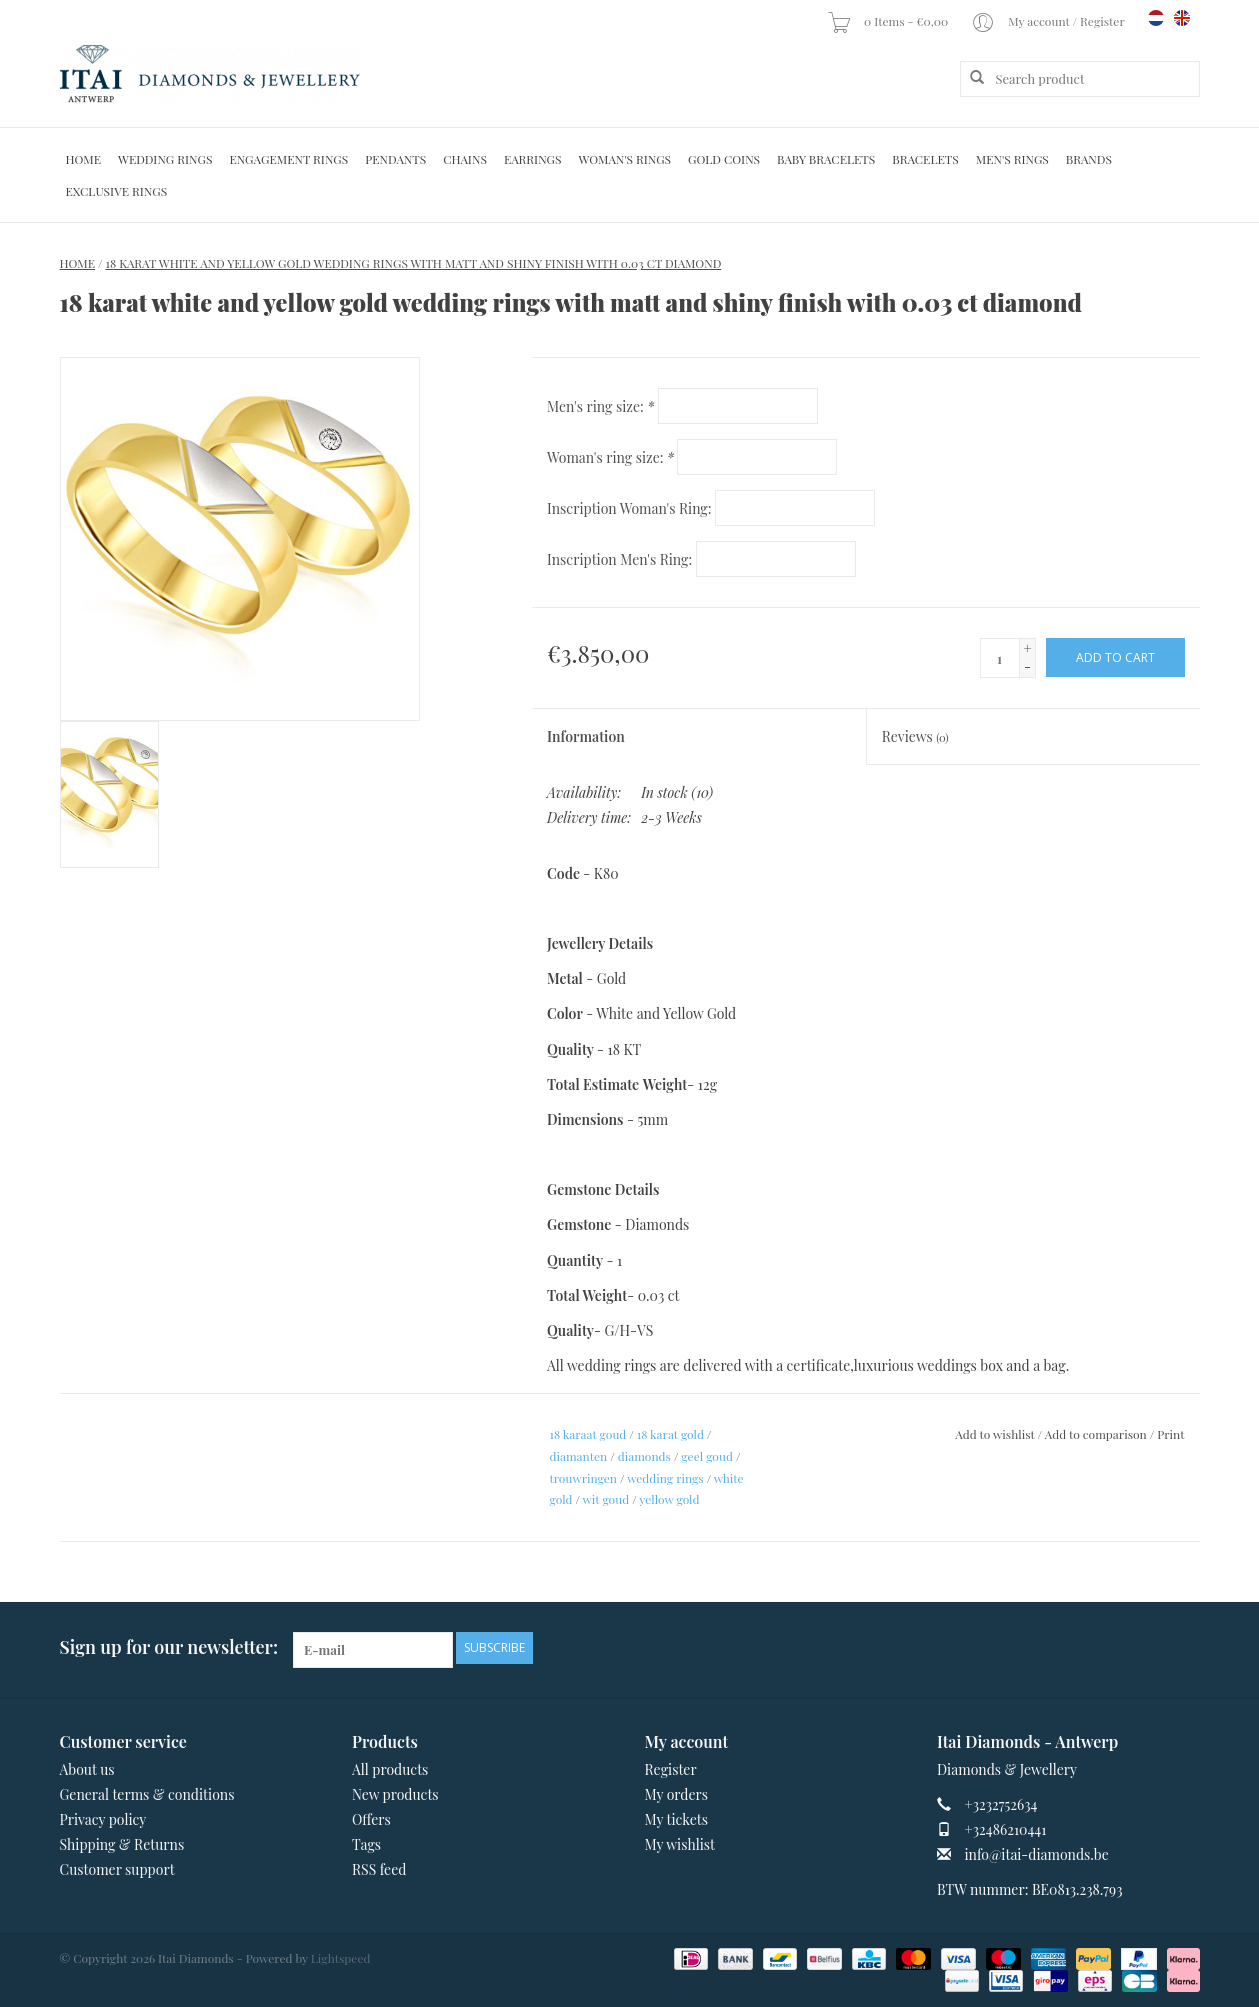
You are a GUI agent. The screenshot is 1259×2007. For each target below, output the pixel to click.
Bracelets (925, 159)
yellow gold (669, 1499)
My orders (677, 1794)
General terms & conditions (147, 1794)
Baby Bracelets (826, 159)
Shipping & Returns (122, 1844)
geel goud (707, 1456)
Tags (366, 1844)
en (1182, 18)
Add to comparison (1097, 1434)
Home (84, 159)
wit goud (606, 1499)
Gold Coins (724, 159)
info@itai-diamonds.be (1037, 1854)
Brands (1089, 159)
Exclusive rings (117, 191)
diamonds (644, 1456)
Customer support (117, 1869)
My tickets (676, 1819)
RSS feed (379, 1869)
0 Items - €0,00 (889, 21)
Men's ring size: (600, 406)
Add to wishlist (994, 1434)
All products (390, 1769)
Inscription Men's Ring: (619, 559)
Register (671, 1769)
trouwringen (584, 1478)
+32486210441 (1006, 1829)
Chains (465, 159)
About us (87, 1769)
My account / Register (1049, 21)
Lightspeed (341, 1958)
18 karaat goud (588, 1434)
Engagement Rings (288, 159)
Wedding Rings (165, 159)
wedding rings (665, 1478)
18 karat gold (670, 1434)
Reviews (915, 736)
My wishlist (680, 1844)
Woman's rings (624, 159)
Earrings (533, 159)
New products (395, 1794)
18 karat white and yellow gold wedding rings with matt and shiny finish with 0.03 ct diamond (414, 263)
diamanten (579, 1456)
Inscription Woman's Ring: (629, 508)
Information (586, 736)
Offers (371, 1819)
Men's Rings (1012, 159)
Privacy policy (103, 1819)
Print (1170, 1434)
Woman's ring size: (610, 457)
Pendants (395, 159)
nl (1156, 18)
